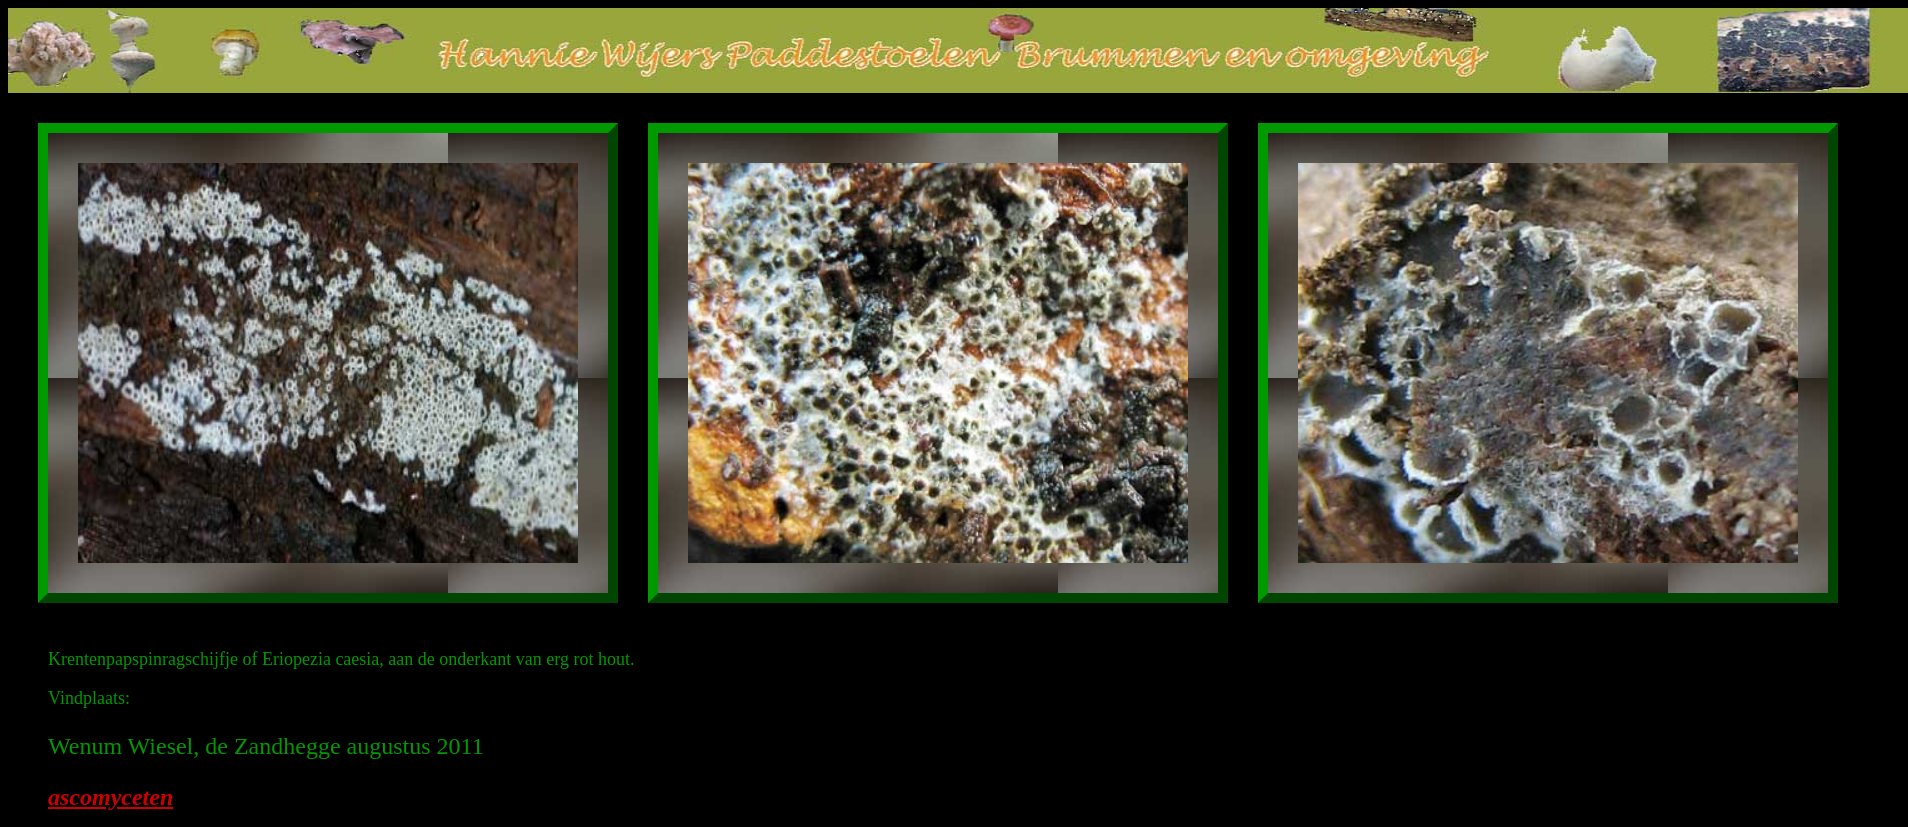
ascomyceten (110, 797)
